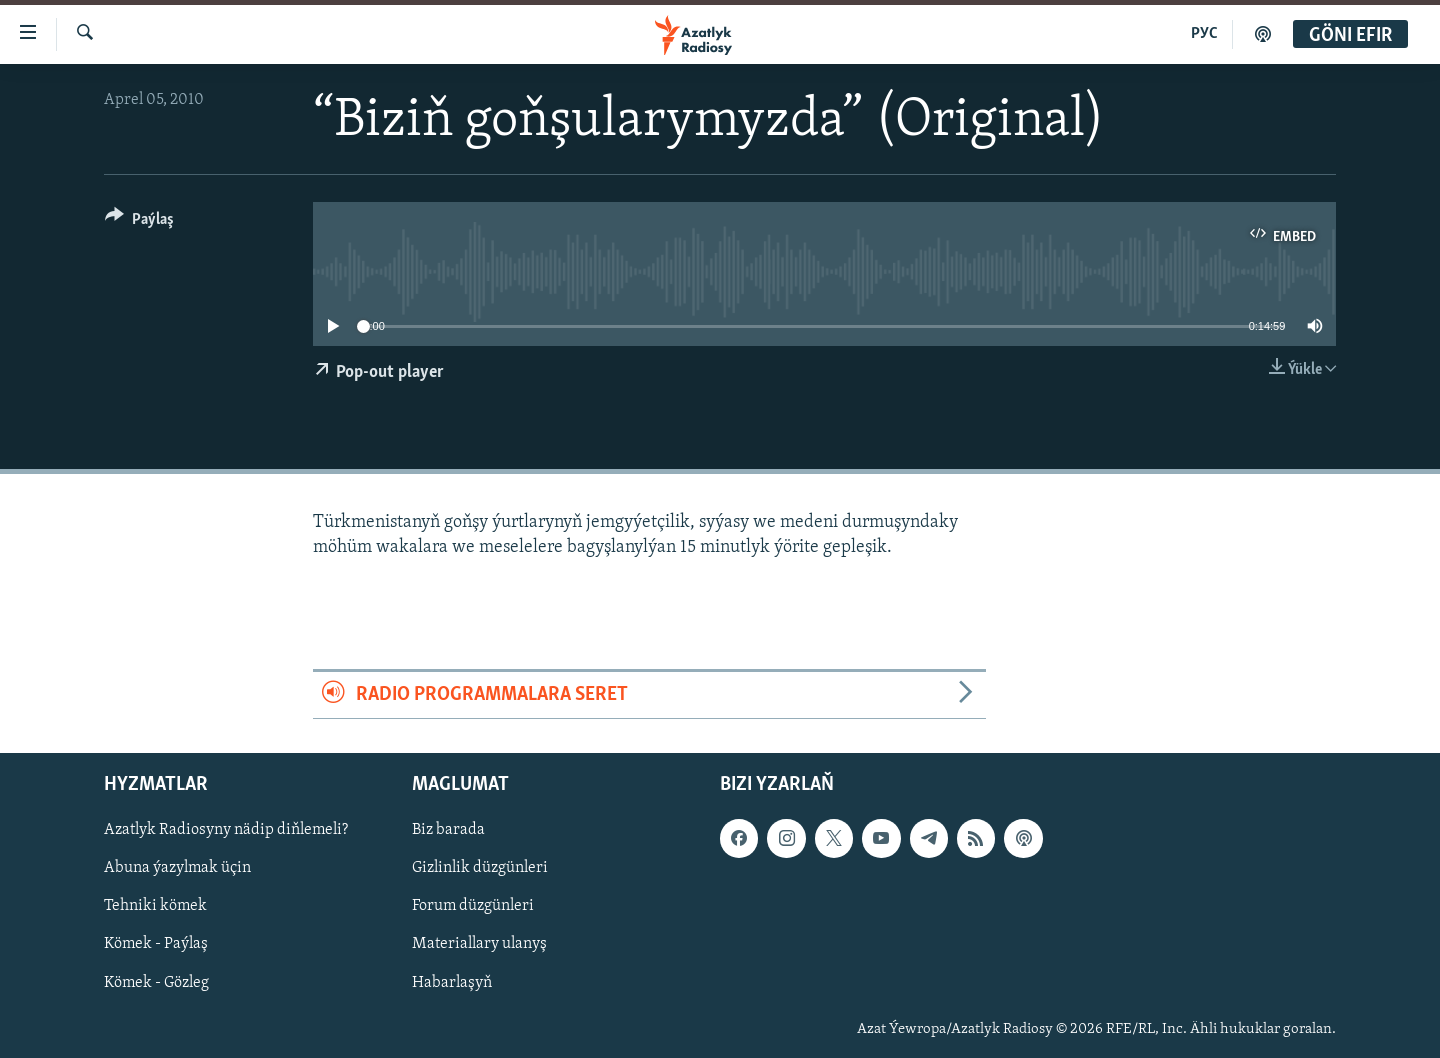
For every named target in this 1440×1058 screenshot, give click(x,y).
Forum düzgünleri (473, 906)
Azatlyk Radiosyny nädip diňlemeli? (226, 830)
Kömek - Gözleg (156, 982)
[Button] (139, 222)
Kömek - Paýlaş (156, 944)
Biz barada (448, 830)
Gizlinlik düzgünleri (480, 868)
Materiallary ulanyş (479, 944)
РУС (1204, 34)
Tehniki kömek (155, 906)
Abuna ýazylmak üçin (177, 868)
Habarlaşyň (452, 982)
